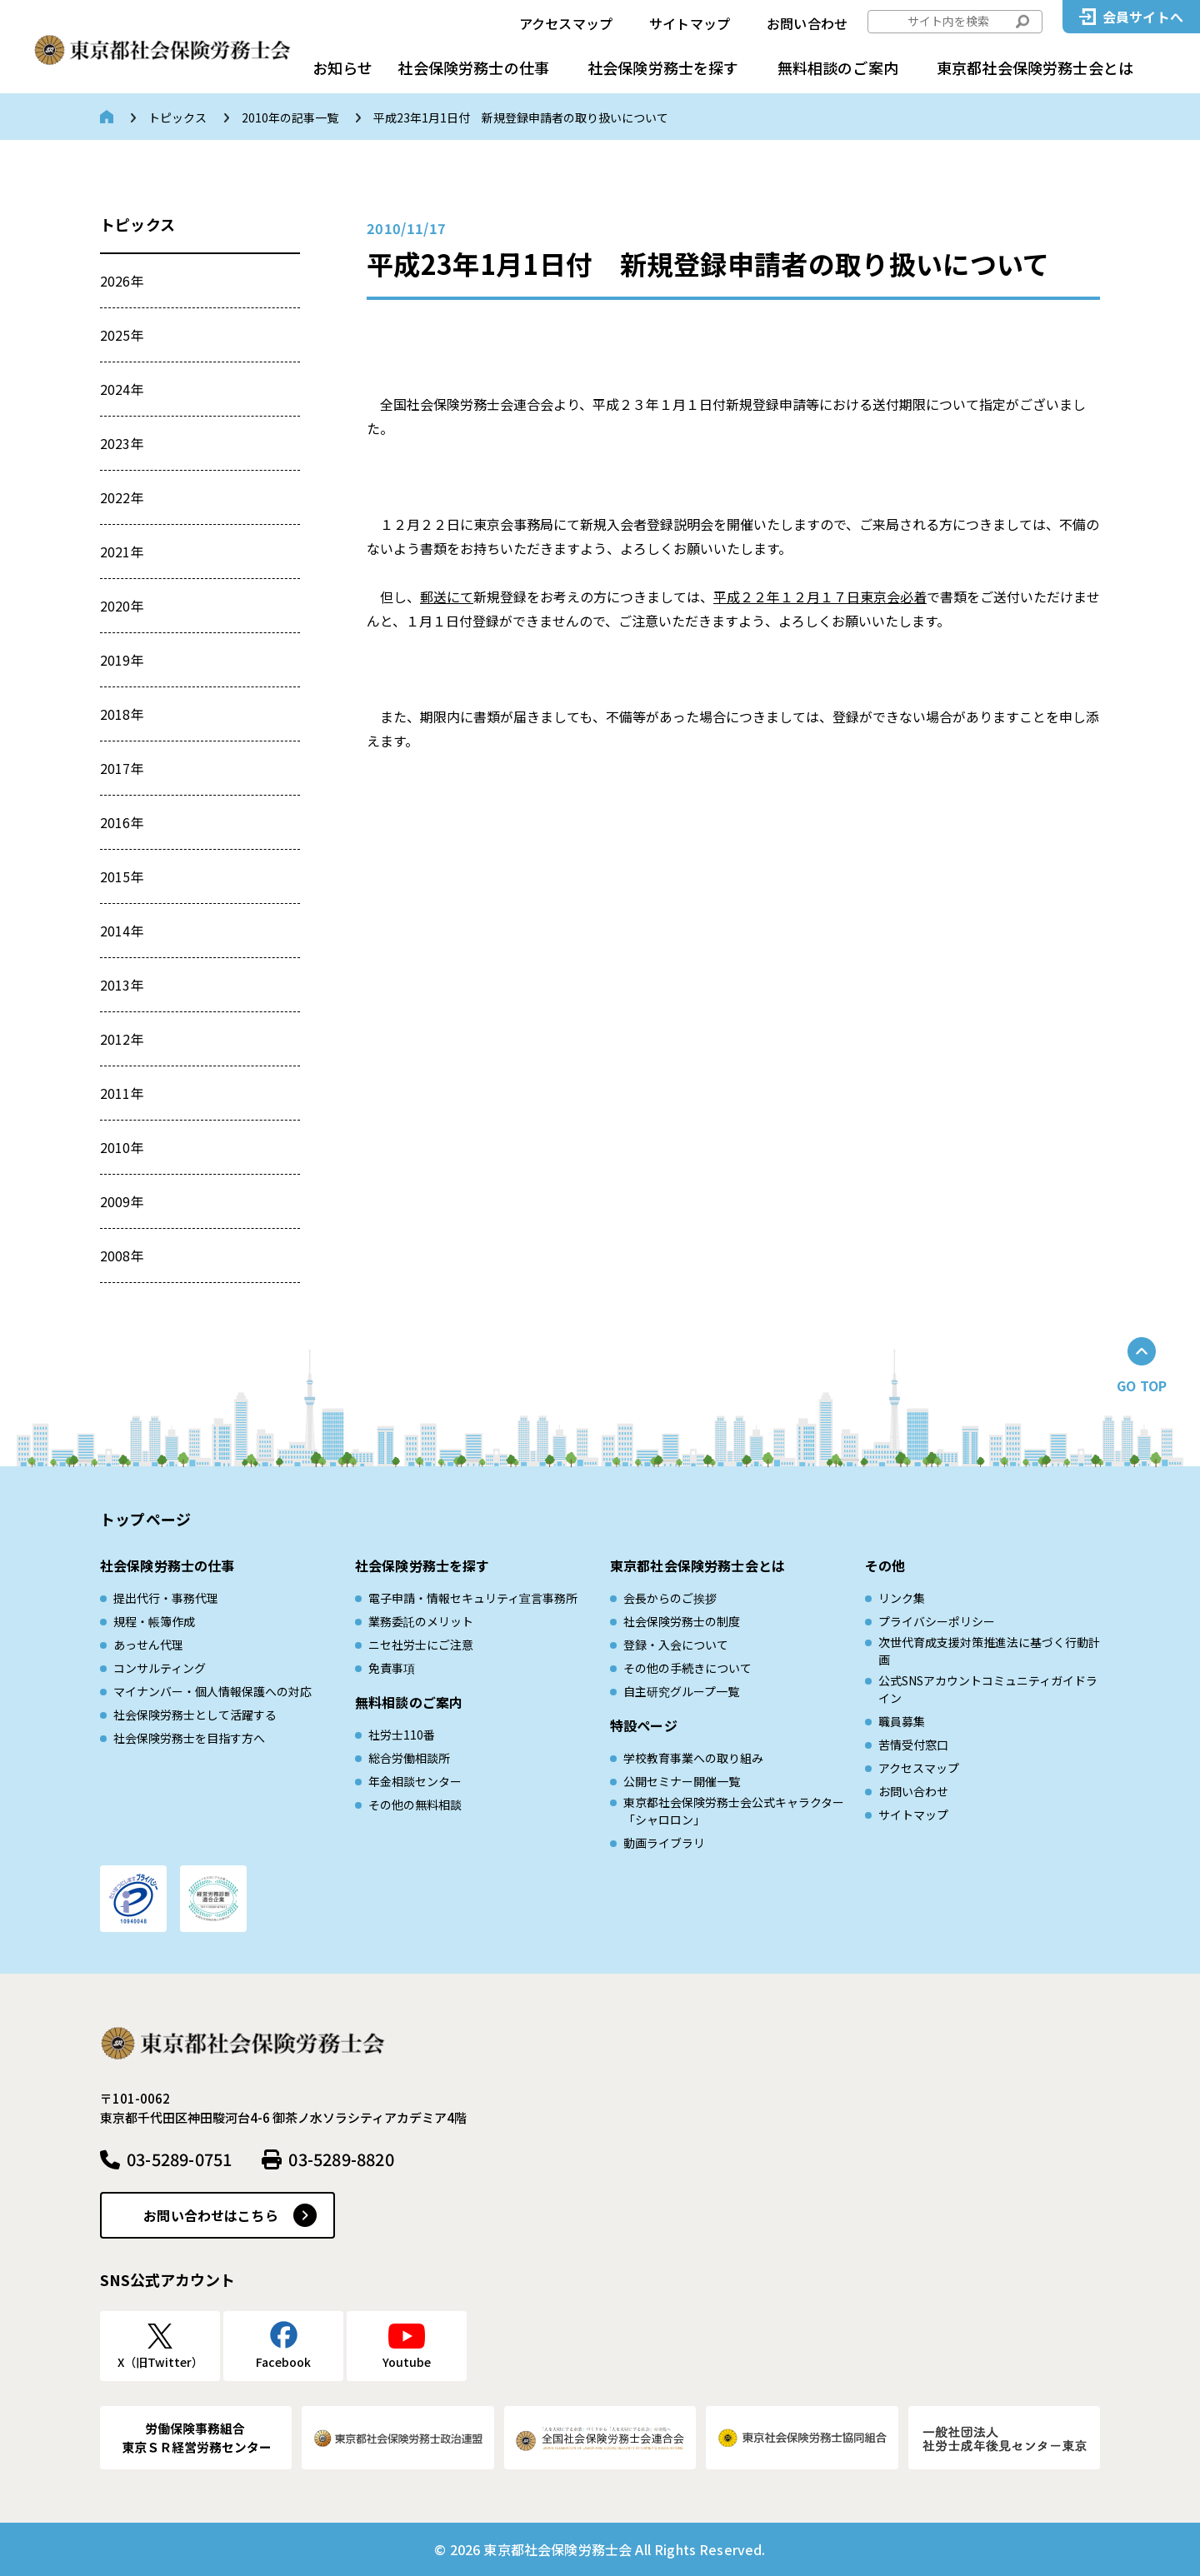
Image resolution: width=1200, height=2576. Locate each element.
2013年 (122, 985)
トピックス (177, 117)
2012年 (122, 1039)
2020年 (122, 606)
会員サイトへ (1142, 17)
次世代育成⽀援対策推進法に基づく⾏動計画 (989, 1651)
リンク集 (901, 1598)
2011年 (122, 1093)
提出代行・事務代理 (165, 1598)
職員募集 (901, 1721)
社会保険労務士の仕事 (473, 67)
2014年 (122, 931)
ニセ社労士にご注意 (420, 1644)
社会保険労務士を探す (663, 67)
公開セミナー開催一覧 (681, 1781)
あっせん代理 (148, 1644)
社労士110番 (401, 1734)
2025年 (122, 335)
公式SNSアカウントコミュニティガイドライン (988, 1689)
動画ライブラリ (664, 1843)
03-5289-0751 (179, 2159)
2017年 (122, 768)
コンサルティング (159, 1668)
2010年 (122, 1147)
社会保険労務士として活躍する (195, 1714)
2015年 (122, 876)
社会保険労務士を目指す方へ (189, 1738)
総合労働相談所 (409, 1758)
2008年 (122, 1256)
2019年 (122, 660)
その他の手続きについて (687, 1668)
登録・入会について (675, 1644)
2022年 (122, 497)
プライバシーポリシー (936, 1621)
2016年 (122, 822)
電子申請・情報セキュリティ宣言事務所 (473, 1598)
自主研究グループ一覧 (681, 1691)
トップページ (145, 1519)
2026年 (122, 281)
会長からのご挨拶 (670, 1598)
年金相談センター (415, 1781)
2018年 (122, 714)
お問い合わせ (807, 23)
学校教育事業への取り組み (693, 1758)
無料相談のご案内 (838, 67)
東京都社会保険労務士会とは (1035, 67)
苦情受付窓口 (913, 1744)
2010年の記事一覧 (290, 117)
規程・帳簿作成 (154, 1621)
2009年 (122, 1201)
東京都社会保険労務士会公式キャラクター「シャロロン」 (733, 1811)
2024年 (122, 389)
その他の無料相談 (415, 1804)
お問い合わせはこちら (210, 2215)
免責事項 (391, 1668)
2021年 (122, 552)
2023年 (122, 443)
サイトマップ (689, 23)
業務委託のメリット (420, 1621)
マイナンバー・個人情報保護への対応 (212, 1691)
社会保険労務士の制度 (681, 1621)
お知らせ (342, 67)
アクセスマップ (565, 23)
